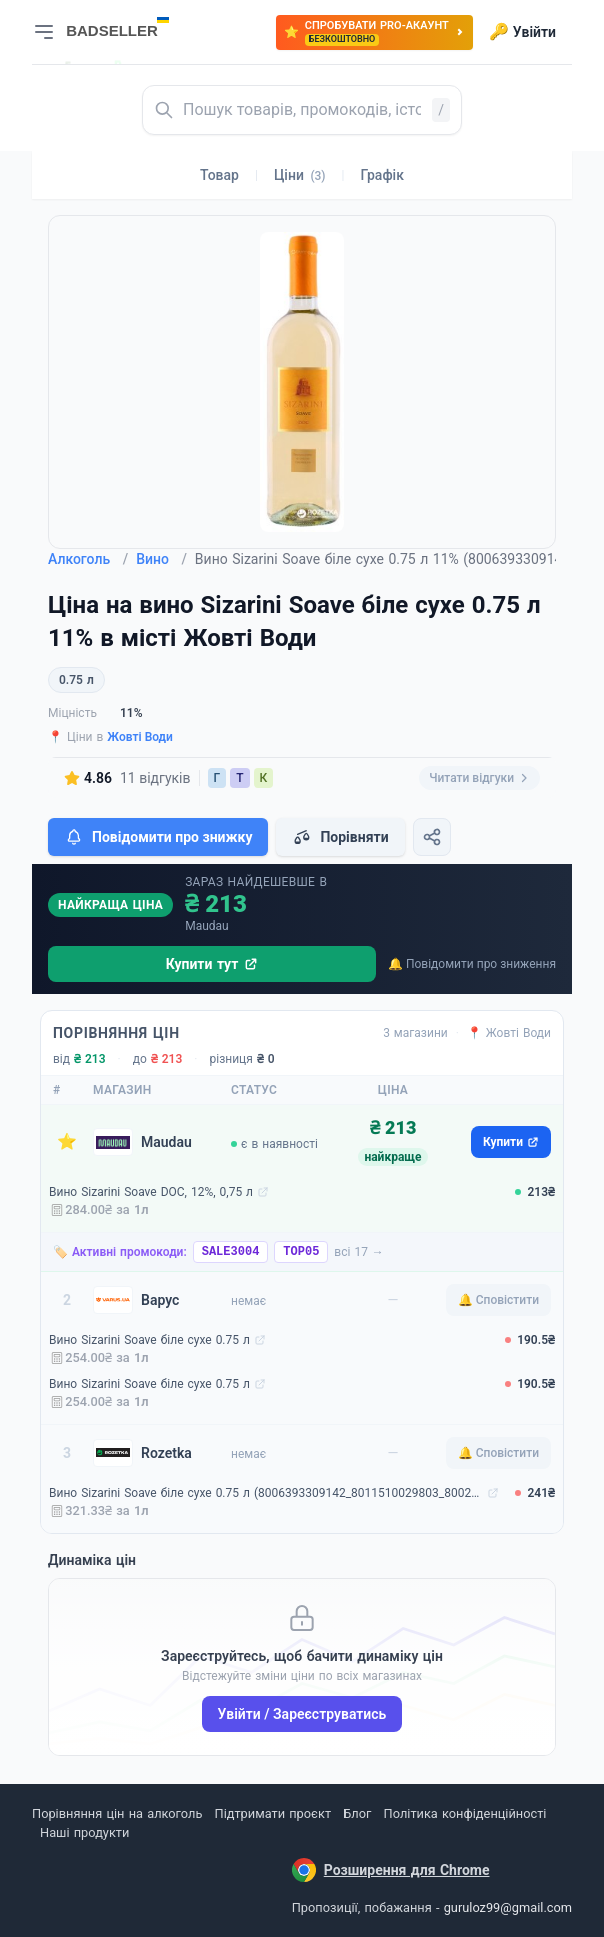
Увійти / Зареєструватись (302, 1714)
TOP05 (301, 1252)
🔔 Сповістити (498, 1300)
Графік (382, 175)
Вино (161, 559)
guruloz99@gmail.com (508, 1907)
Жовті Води (140, 737)
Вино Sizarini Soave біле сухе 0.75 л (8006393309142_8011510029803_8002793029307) (266, 1493)
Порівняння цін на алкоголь (117, 1813)
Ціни (300, 175)
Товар (219, 175)
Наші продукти (84, 1832)
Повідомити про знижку (158, 837)
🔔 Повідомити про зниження (472, 964)
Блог (357, 1813)
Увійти (522, 32)
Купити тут (212, 964)
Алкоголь (88, 559)
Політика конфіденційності (465, 1813)
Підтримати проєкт (273, 1813)
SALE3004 (231, 1252)
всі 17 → (359, 1252)
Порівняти (340, 837)
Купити (511, 1142)
